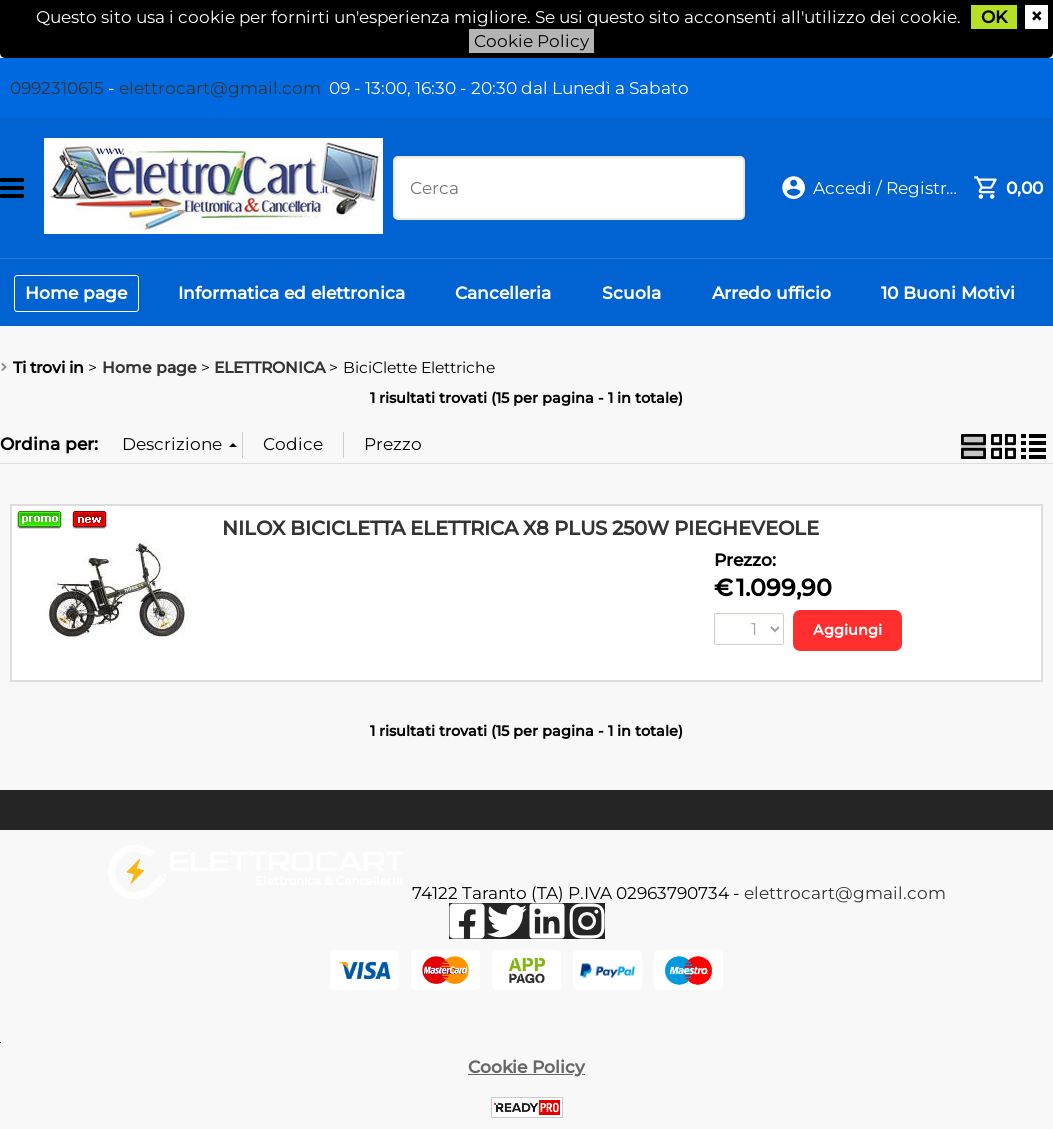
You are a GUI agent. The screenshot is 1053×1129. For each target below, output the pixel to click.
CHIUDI (1036, 17)
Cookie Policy (531, 41)
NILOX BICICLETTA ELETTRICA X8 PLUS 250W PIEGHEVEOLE (520, 530)
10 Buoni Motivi (956, 294)
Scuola (636, 294)
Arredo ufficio (777, 294)
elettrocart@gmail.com (220, 88)
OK (996, 17)
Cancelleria (507, 294)
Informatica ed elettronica (293, 294)
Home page (77, 294)
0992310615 (57, 88)
